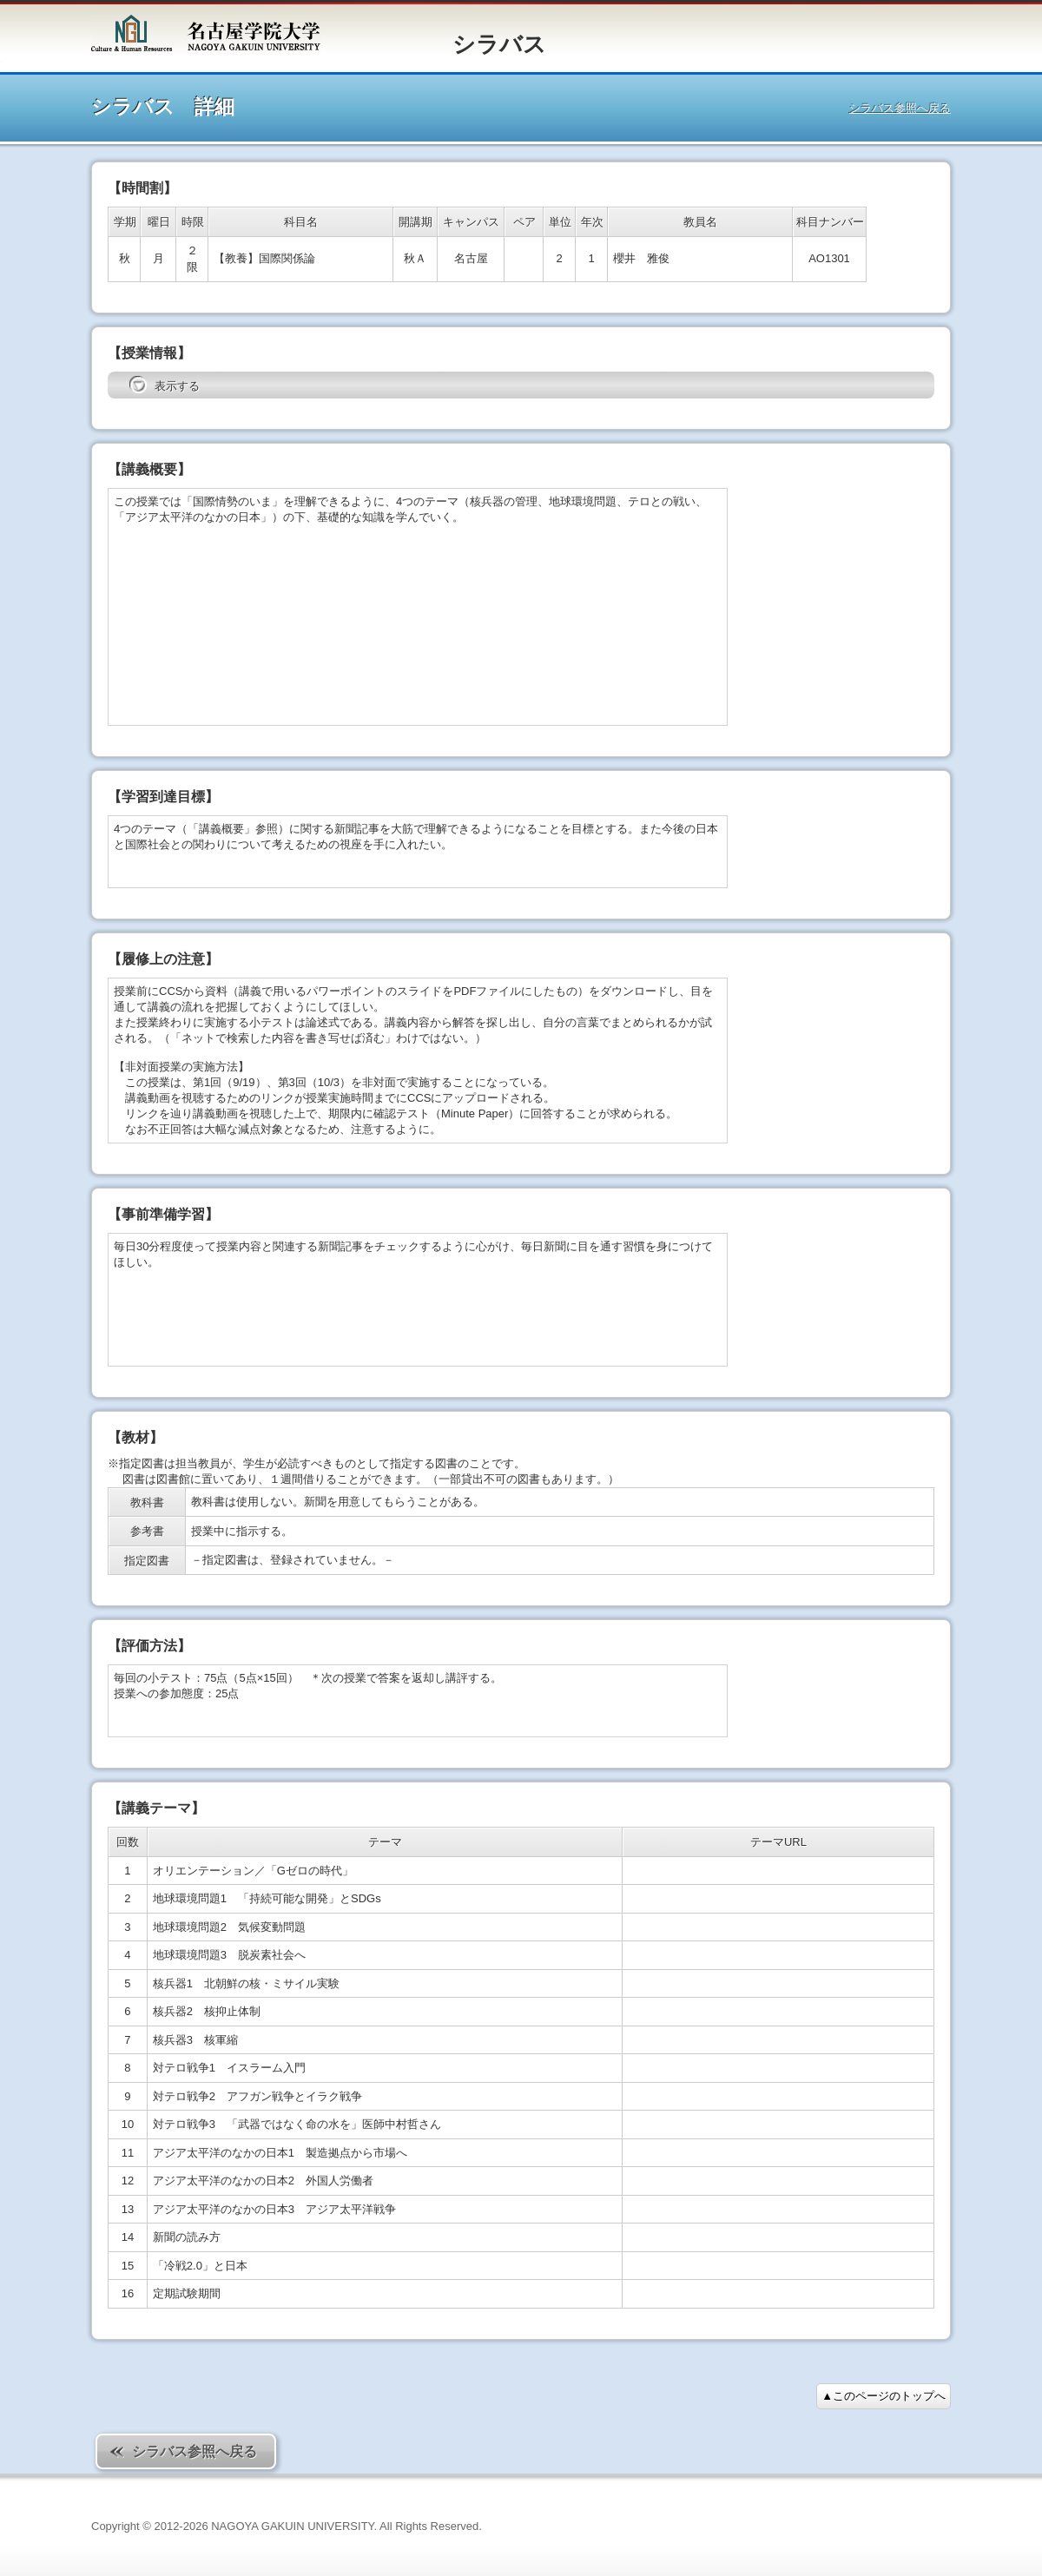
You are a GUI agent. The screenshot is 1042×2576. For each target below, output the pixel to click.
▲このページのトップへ (883, 2395)
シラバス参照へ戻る (900, 108)
